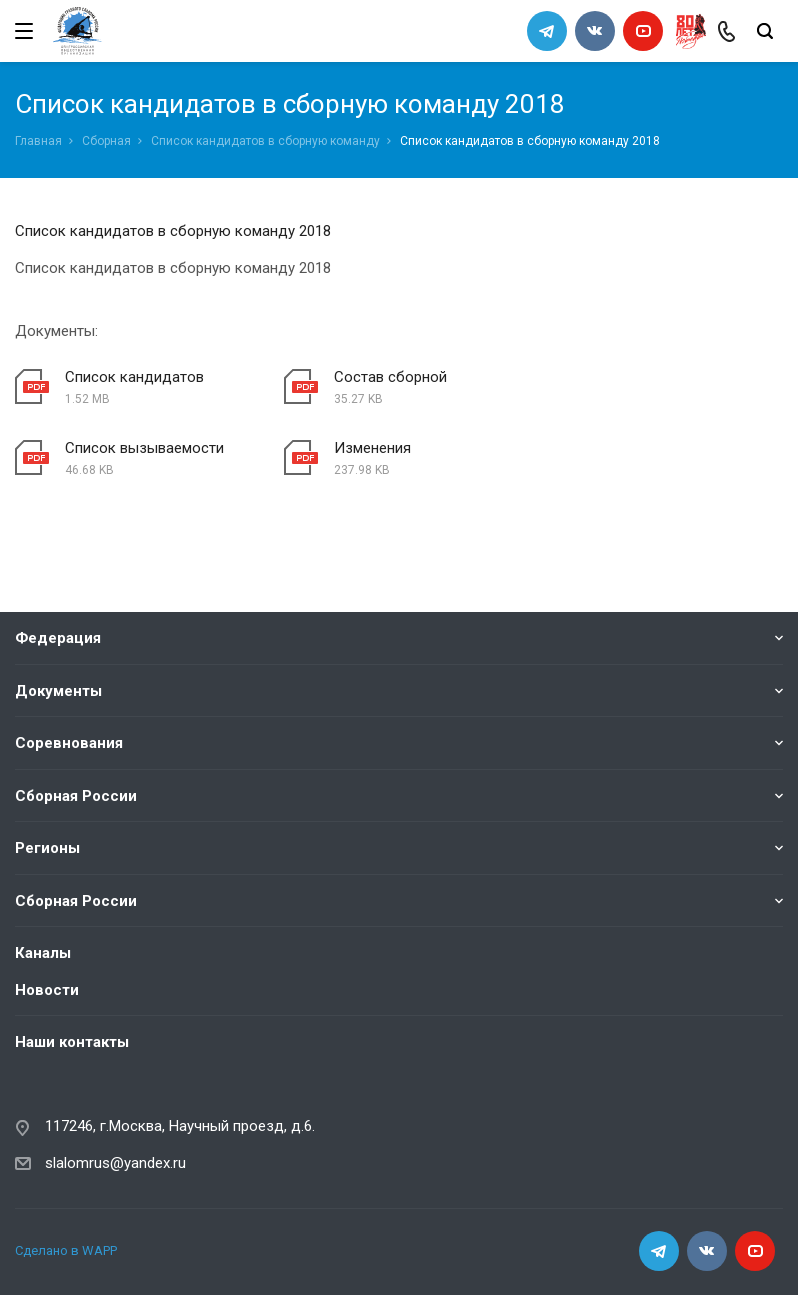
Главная (38, 141)
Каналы (43, 953)
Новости (47, 989)
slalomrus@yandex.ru (115, 1162)
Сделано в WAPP (66, 1250)
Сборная (106, 141)
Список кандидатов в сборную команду (265, 141)
